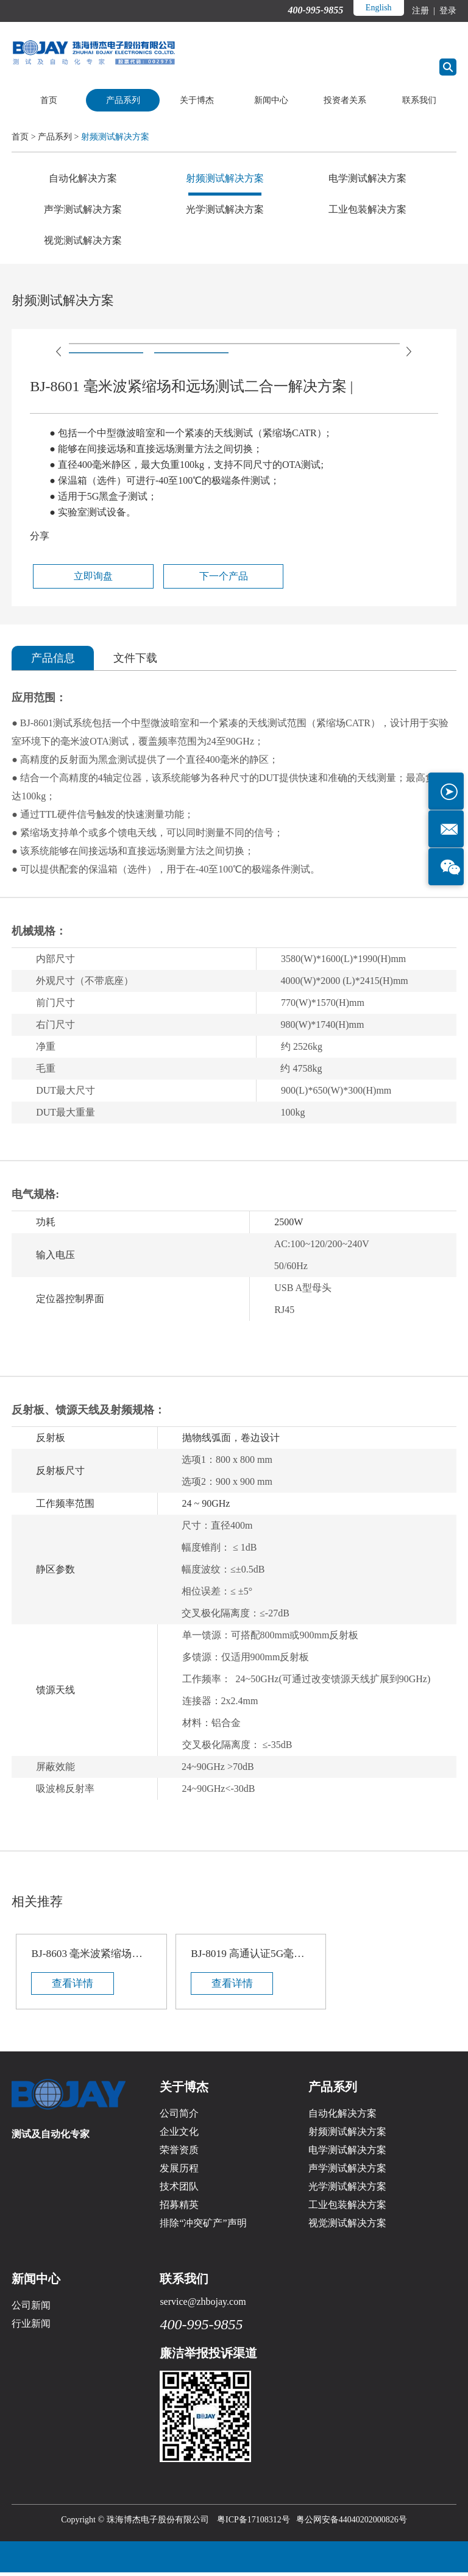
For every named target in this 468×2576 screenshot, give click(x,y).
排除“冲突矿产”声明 (203, 2226)
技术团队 (179, 2190)
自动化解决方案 (83, 178)
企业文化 (179, 2135)
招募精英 (179, 2208)
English (377, 7)
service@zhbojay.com (203, 2305)
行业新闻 (31, 2327)
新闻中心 (271, 100)
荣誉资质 (179, 2153)
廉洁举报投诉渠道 (208, 2356)
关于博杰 (197, 100)
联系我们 (419, 100)
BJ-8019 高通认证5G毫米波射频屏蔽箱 (234, 1955)
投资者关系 (345, 100)
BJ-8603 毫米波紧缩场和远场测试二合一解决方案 (85, 1955)
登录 (446, 10)
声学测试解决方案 (83, 209)
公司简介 (179, 2117)
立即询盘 (73, 576)
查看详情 (74, 1986)
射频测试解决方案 (115, 136)
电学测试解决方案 (367, 178)
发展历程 (179, 2172)
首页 (48, 100)
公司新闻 (31, 2309)
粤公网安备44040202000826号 (351, 2523)
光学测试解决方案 (225, 209)
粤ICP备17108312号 (253, 2523)
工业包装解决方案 (367, 209)
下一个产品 (169, 576)
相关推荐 (38, 1901)
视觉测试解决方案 (83, 240)
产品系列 (123, 100)
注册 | (424, 10)
